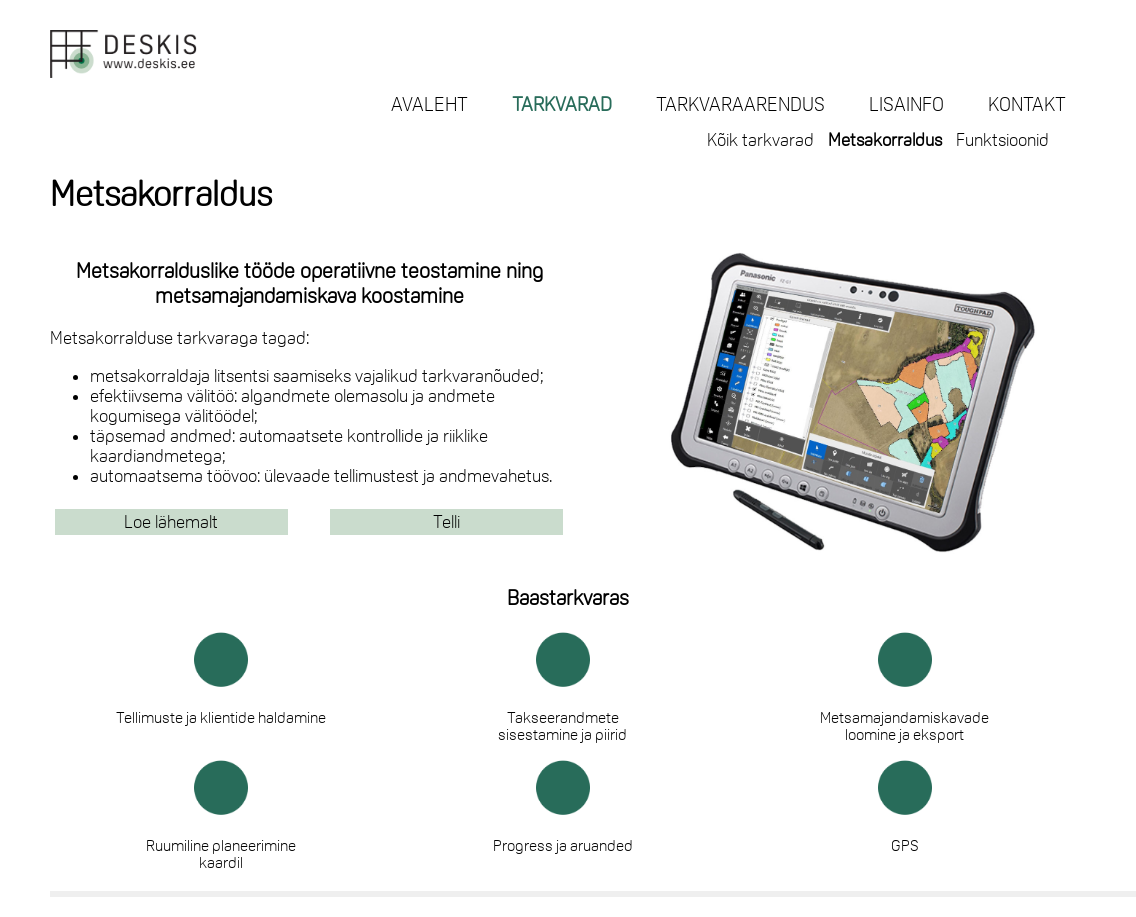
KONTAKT (1027, 104)
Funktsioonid (1002, 140)
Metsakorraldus (885, 140)
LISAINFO (906, 104)
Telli (446, 522)
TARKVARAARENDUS (740, 104)
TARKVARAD (562, 104)
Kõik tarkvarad (760, 140)
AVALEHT (429, 104)
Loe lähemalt (171, 522)
